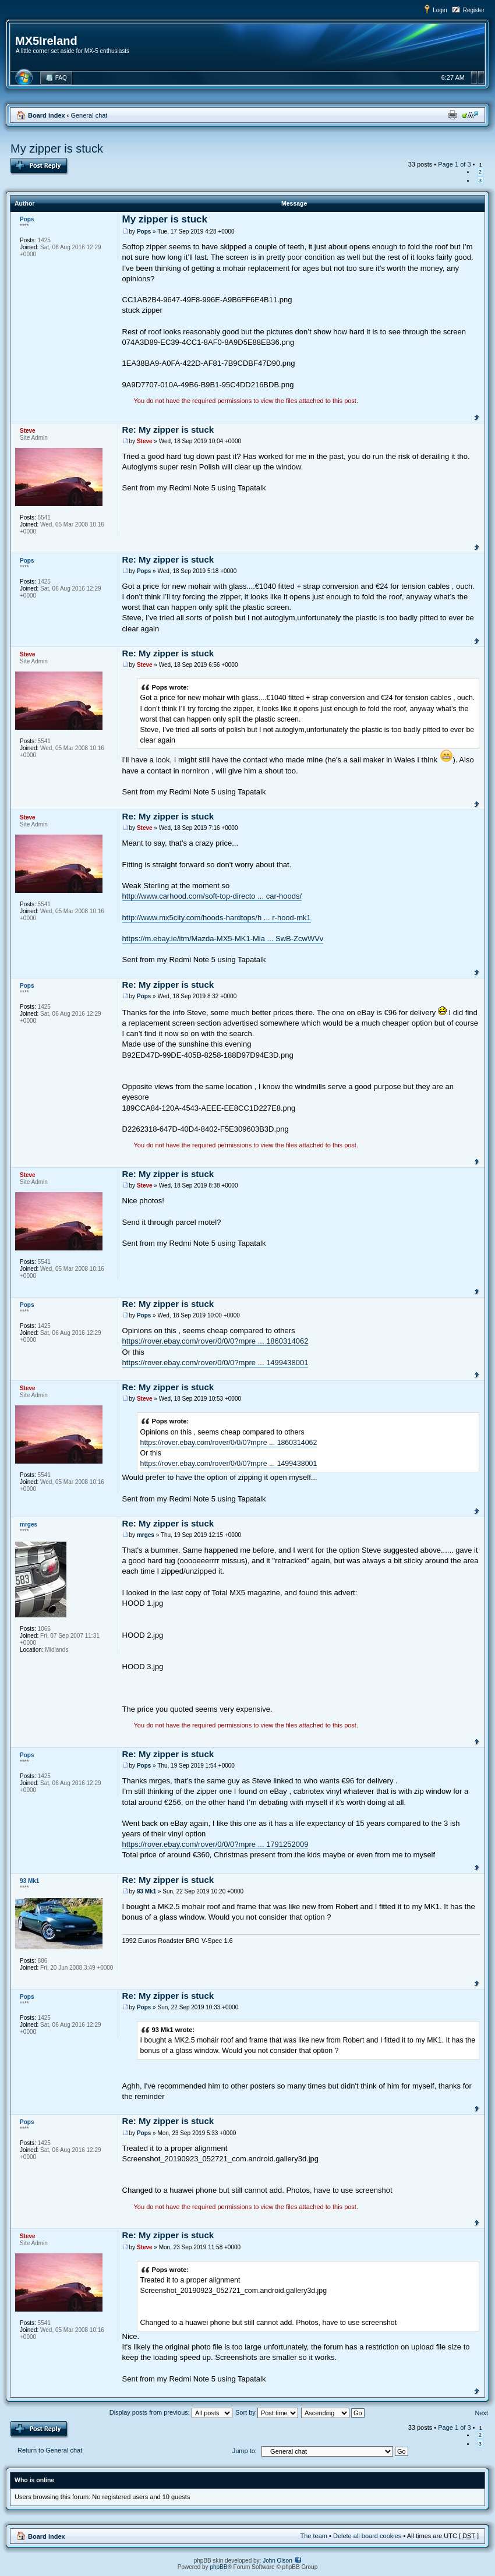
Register (474, 10)
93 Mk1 (146, 1891)
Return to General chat (49, 2450)
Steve (145, 441)
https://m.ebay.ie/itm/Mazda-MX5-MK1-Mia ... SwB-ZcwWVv (223, 938)
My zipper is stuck (56, 148)
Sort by (266, 2412)
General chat (88, 115)
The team (313, 2535)
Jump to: (244, 2450)
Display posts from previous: (170, 2412)
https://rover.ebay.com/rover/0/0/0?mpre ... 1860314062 (215, 1341)
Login (440, 10)
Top (476, 416)
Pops (144, 231)
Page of (454, 164)
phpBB (218, 2567)
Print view (452, 114)
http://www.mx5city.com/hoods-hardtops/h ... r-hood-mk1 (216, 917)
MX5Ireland (46, 40)
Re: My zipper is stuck (168, 429)
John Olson (277, 2560)
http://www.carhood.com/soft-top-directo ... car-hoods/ (212, 896)
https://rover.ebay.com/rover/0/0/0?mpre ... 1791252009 (215, 1844)
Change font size (470, 114)
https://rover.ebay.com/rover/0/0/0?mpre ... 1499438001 (215, 1362)
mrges (145, 1535)
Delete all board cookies (367, 2535)
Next (481, 2412)
